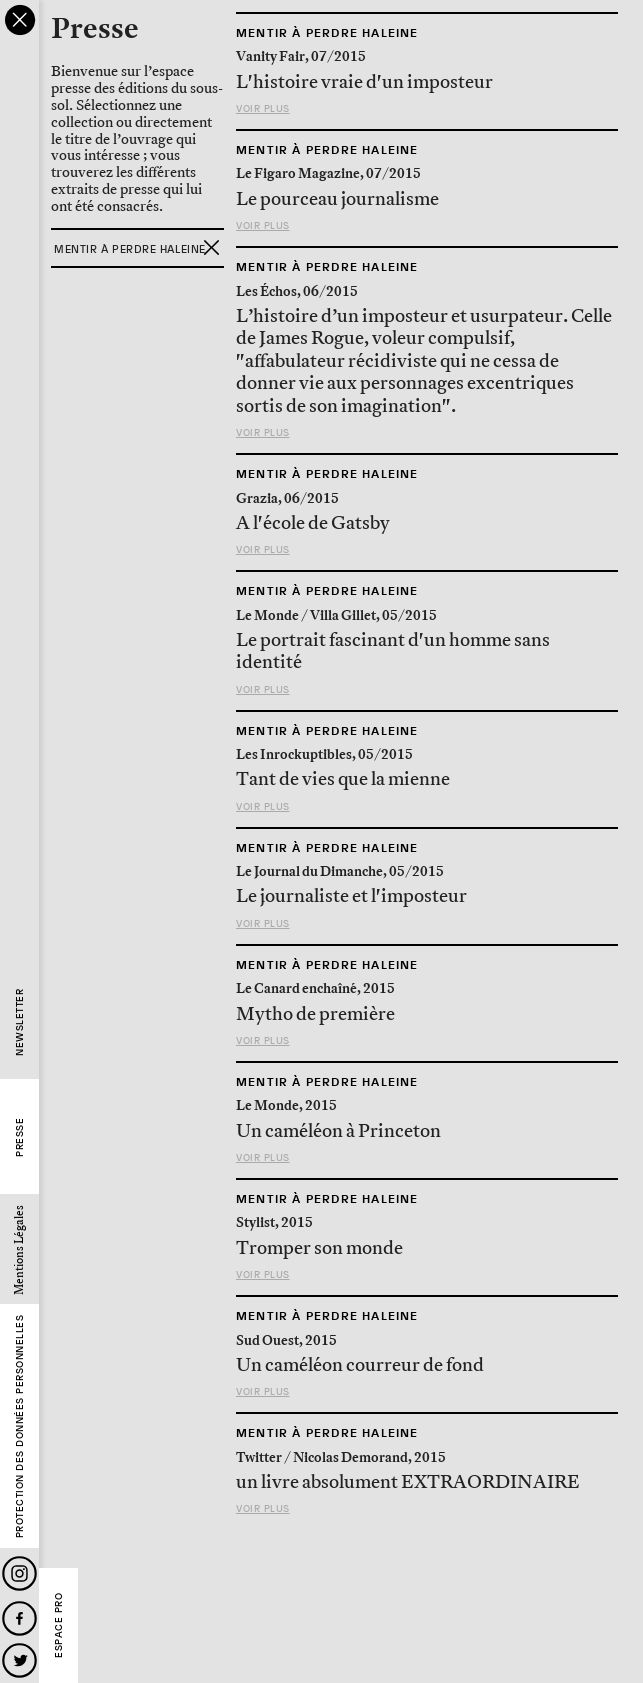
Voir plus (263, 108)
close (20, 20)
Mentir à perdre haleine (327, 33)
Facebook (19, 1618)
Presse (19, 1137)
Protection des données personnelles (19, 1427)
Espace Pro (58, 1625)
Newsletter (19, 1022)
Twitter (19, 1660)
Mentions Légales (19, 1250)
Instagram (19, 1573)
